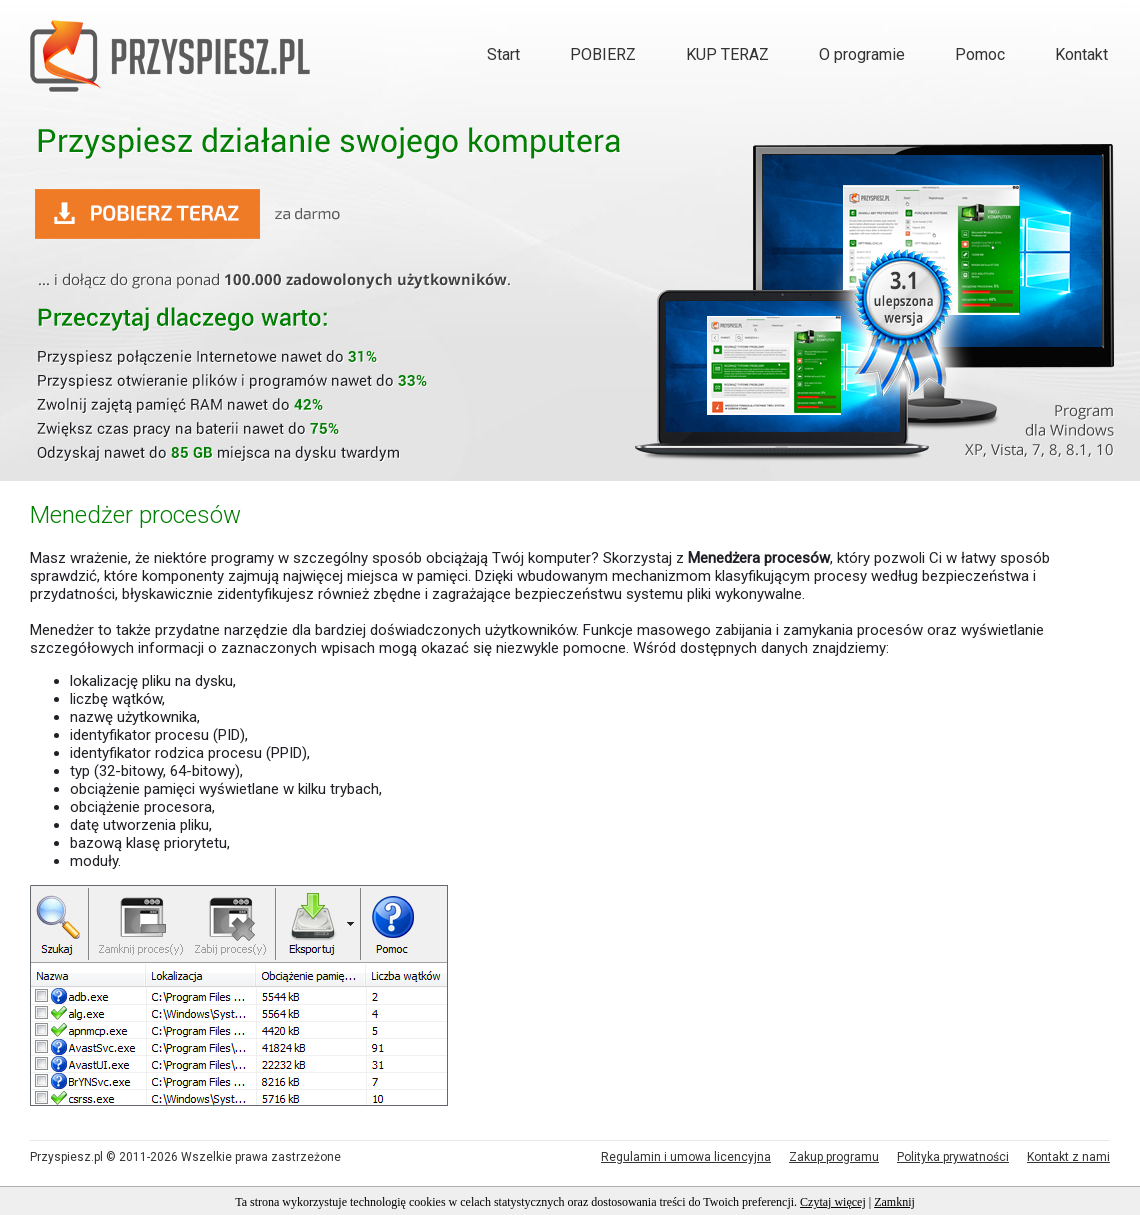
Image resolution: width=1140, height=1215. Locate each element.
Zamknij (894, 1202)
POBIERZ (603, 54)
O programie (862, 54)
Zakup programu (834, 1157)
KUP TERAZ (727, 54)
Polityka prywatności (953, 1157)
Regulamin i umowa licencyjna (686, 1157)
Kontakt (1081, 54)
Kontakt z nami (1068, 1157)
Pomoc (980, 54)
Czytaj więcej (833, 1202)
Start (503, 54)
